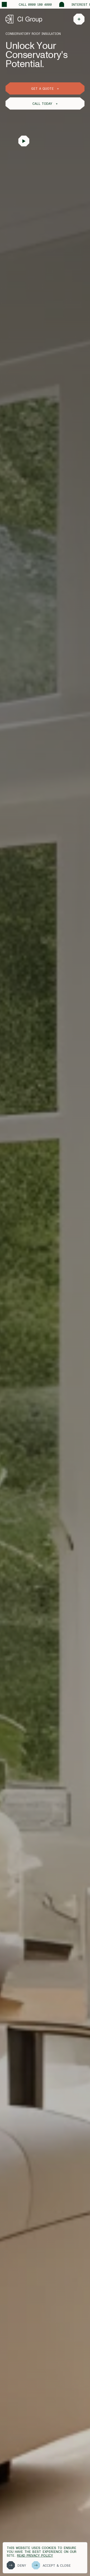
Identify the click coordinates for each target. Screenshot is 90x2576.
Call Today (42, 103)
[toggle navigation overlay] (78, 19)
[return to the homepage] (24, 19)
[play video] (23, 141)
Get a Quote (42, 88)
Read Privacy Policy (35, 2555)
